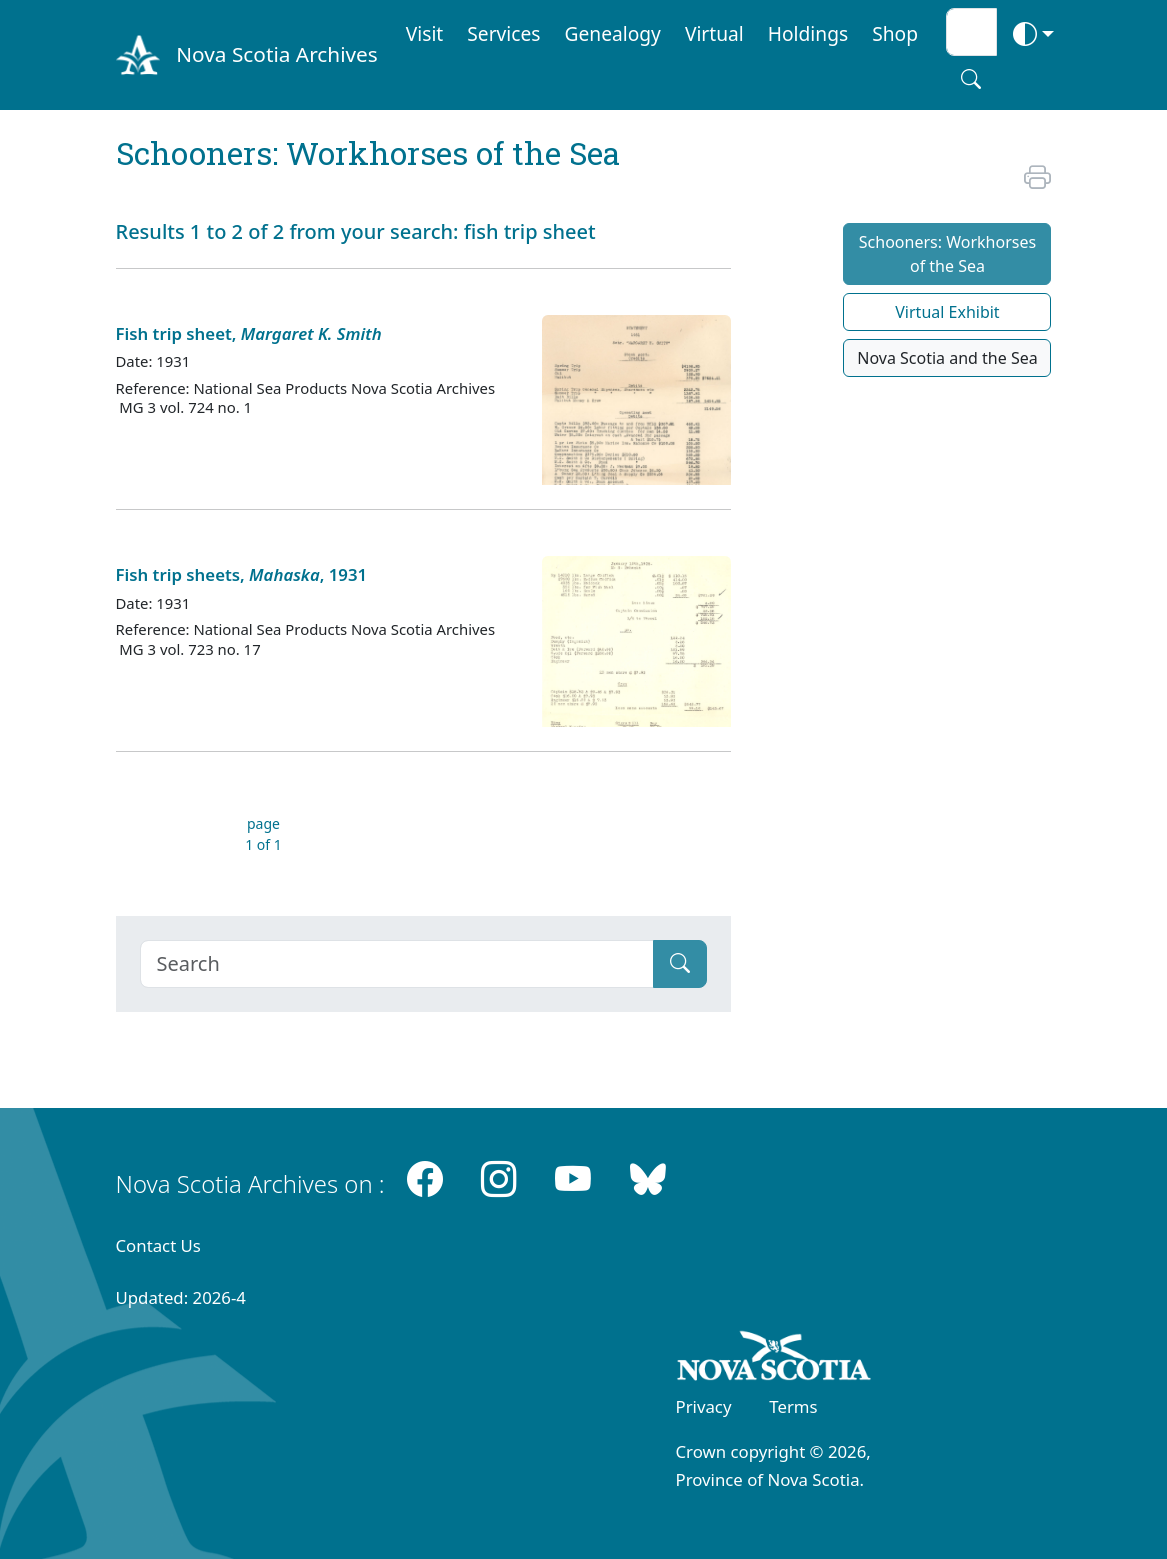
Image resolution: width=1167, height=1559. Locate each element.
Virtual (714, 33)
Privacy (704, 1406)
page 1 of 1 (263, 834)
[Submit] (680, 964)
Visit (425, 33)
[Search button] (971, 79)
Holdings (808, 33)
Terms (793, 1406)
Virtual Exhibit (947, 312)
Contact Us (158, 1245)
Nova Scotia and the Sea (947, 358)
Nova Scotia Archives (276, 54)
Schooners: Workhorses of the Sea (947, 254)
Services (503, 33)
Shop (895, 33)
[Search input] (971, 32)
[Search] (397, 964)
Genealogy (613, 33)
